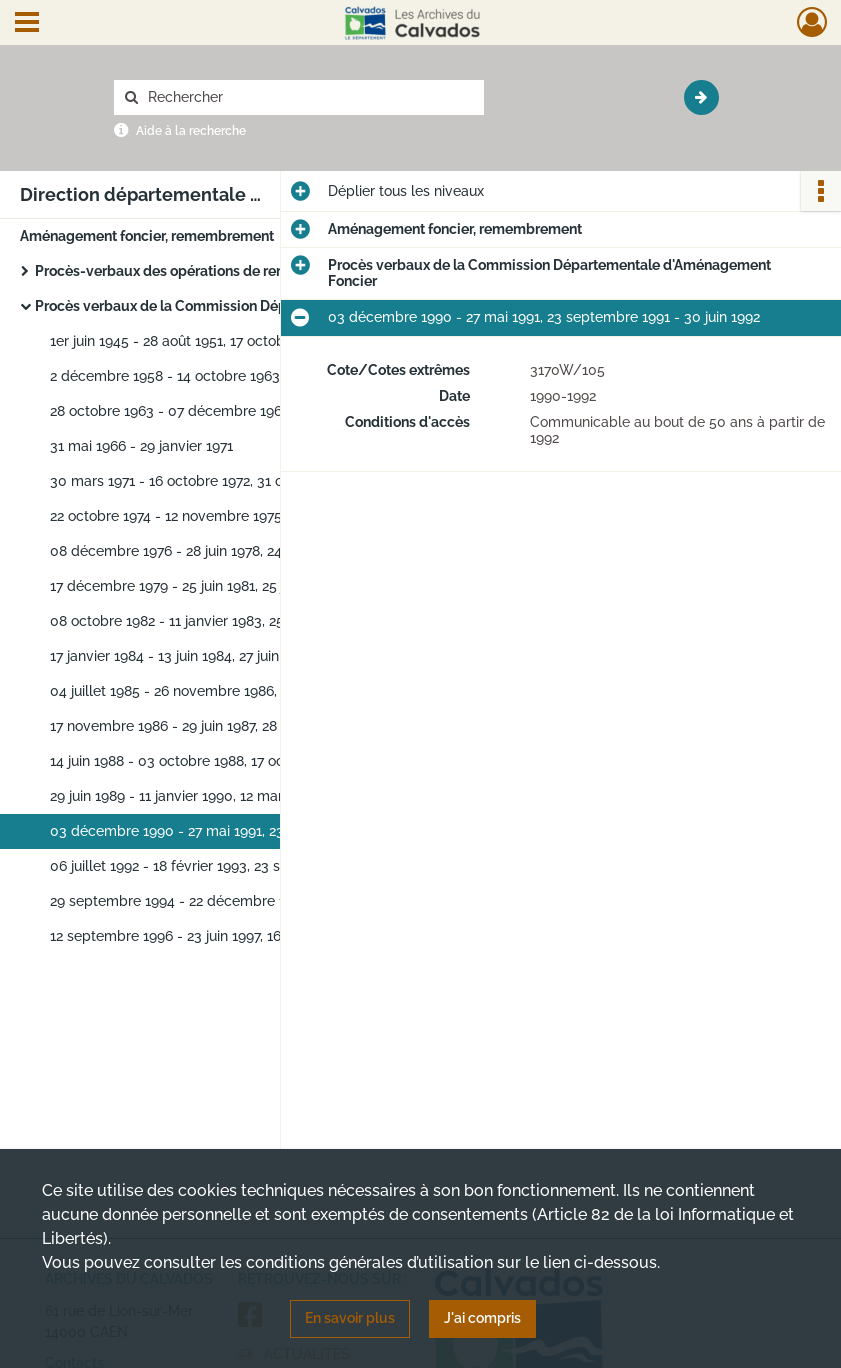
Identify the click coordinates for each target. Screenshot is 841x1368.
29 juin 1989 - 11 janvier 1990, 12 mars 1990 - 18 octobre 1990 (246, 796)
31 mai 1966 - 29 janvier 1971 (141, 446)
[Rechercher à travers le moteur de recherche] (309, 97)
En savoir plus (350, 1318)
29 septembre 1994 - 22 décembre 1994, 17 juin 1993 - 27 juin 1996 (250, 901)
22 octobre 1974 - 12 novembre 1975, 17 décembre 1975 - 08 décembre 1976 (250, 516)
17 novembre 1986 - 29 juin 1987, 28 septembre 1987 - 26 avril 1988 (250, 726)
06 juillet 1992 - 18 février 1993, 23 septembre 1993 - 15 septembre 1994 (250, 866)
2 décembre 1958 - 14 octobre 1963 (165, 376)
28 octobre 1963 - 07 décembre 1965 (170, 411)
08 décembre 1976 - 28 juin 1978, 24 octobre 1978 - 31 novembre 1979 (250, 551)
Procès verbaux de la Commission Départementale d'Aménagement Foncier (235, 306)
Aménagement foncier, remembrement (147, 236)
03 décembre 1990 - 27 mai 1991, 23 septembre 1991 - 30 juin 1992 (250, 831)
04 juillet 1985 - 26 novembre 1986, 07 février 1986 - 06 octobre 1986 (250, 691)
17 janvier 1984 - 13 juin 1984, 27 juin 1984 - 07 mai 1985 (227, 656)
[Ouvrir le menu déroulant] (27, 24)
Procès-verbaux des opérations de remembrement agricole (229, 271)
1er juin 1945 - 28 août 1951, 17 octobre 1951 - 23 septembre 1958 (250, 341)
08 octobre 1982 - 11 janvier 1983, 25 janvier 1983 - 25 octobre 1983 (250, 621)
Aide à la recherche (191, 131)
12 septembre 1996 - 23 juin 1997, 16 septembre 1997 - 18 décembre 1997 (250, 936)
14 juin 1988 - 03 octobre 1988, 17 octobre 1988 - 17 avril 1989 (248, 761)
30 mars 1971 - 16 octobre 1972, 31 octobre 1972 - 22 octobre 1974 (250, 481)
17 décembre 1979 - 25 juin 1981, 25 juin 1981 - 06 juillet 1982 (244, 586)
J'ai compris (482, 1318)
